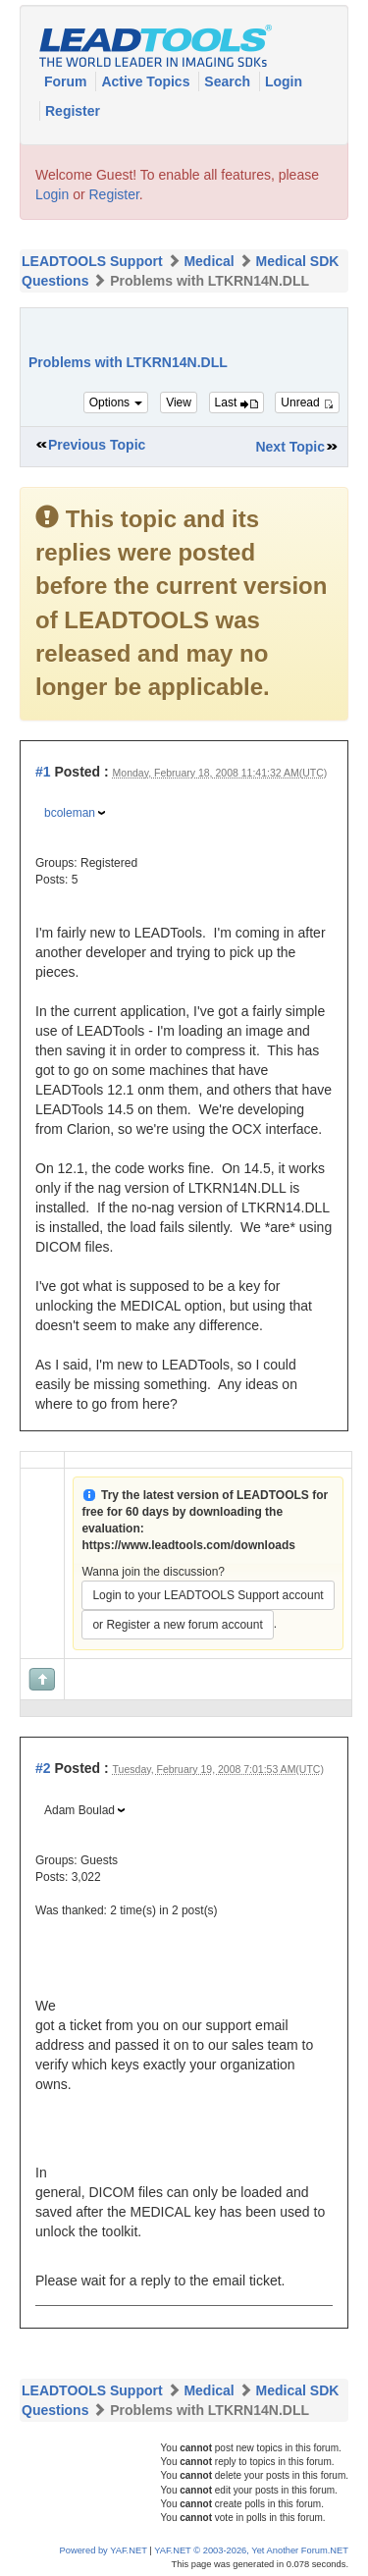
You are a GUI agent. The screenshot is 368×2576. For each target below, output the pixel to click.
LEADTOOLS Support (92, 261)
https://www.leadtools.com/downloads (188, 1545)
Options (116, 402)
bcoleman (69, 813)
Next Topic (290, 447)
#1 (43, 771)
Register (72, 111)
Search (229, 81)
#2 (43, 1768)
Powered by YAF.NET (103, 2550)
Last (236, 402)
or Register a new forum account (177, 1625)
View (178, 402)
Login (283, 81)
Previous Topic (96, 445)
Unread (307, 402)
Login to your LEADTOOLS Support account (207, 1595)
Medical (209, 261)
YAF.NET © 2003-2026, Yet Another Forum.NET (251, 2550)
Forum (67, 81)
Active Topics (147, 81)
